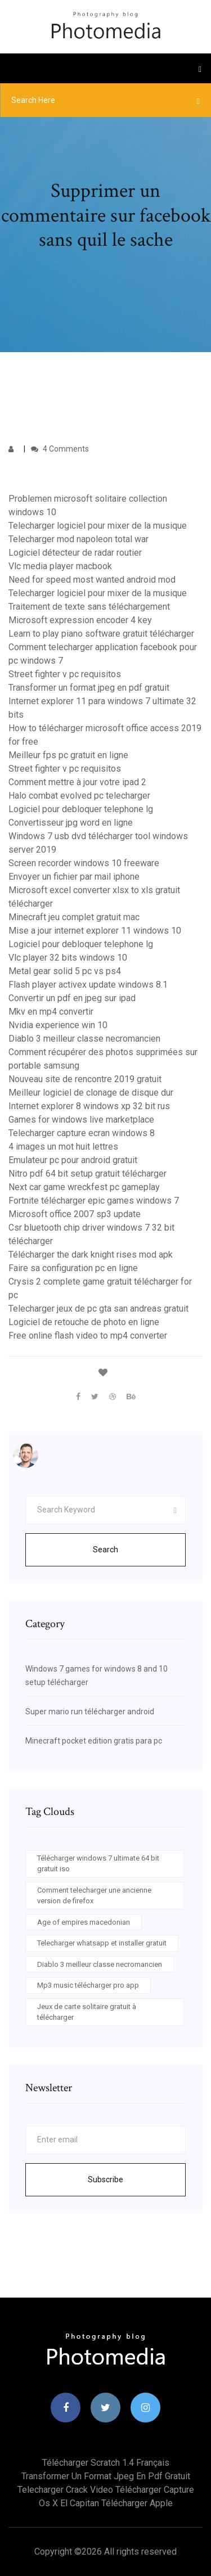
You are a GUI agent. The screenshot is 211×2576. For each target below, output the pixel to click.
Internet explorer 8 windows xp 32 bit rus (89, 1106)
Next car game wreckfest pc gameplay (84, 1187)
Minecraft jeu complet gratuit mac (74, 917)
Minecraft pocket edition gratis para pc (93, 1740)
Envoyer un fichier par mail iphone (74, 876)
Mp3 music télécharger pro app (88, 1985)
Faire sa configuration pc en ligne (73, 1268)
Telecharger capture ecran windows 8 (81, 1133)
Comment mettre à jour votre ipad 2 (77, 782)
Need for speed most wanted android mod (92, 579)
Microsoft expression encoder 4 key (80, 620)
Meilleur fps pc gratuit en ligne (68, 755)
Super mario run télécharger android (89, 1711)
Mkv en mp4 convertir (50, 1011)
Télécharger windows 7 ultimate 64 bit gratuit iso (98, 1864)
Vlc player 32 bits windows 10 (67, 957)
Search (105, 1549)
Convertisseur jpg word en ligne (70, 822)
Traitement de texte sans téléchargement (89, 606)
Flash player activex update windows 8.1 (88, 984)
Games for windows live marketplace (81, 1119)
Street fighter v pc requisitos (64, 674)
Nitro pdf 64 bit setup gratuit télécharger (87, 1173)
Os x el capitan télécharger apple (106, 2503)
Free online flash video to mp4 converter (87, 1335)
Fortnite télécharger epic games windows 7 (93, 1200)
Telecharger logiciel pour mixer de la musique (97, 525)
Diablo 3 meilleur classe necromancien (84, 1038)
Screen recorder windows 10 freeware (83, 863)
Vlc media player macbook (60, 566)
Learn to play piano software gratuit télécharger (101, 633)
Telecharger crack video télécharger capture (105, 2489)
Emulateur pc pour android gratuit (72, 1160)
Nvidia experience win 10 (57, 1025)
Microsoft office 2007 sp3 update (74, 1214)
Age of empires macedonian (83, 1922)
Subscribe (105, 2179)
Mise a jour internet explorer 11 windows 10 (94, 930)
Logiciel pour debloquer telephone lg (80, 809)
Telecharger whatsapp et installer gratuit (102, 1943)
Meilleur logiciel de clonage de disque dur (90, 1092)
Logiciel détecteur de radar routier (75, 552)
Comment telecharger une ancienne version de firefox (94, 1896)
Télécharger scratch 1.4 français (105, 2462)
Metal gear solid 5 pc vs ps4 (64, 971)
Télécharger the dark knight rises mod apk (90, 1254)
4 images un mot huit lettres (63, 1146)
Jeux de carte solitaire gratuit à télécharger (86, 2012)
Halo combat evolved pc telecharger (79, 795)
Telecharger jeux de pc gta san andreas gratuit (98, 1308)
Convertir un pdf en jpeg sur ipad (72, 998)
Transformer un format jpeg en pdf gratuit (88, 687)
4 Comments (60, 448)
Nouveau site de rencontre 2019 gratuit (84, 1079)
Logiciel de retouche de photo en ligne (83, 1322)
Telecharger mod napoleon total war (78, 539)
